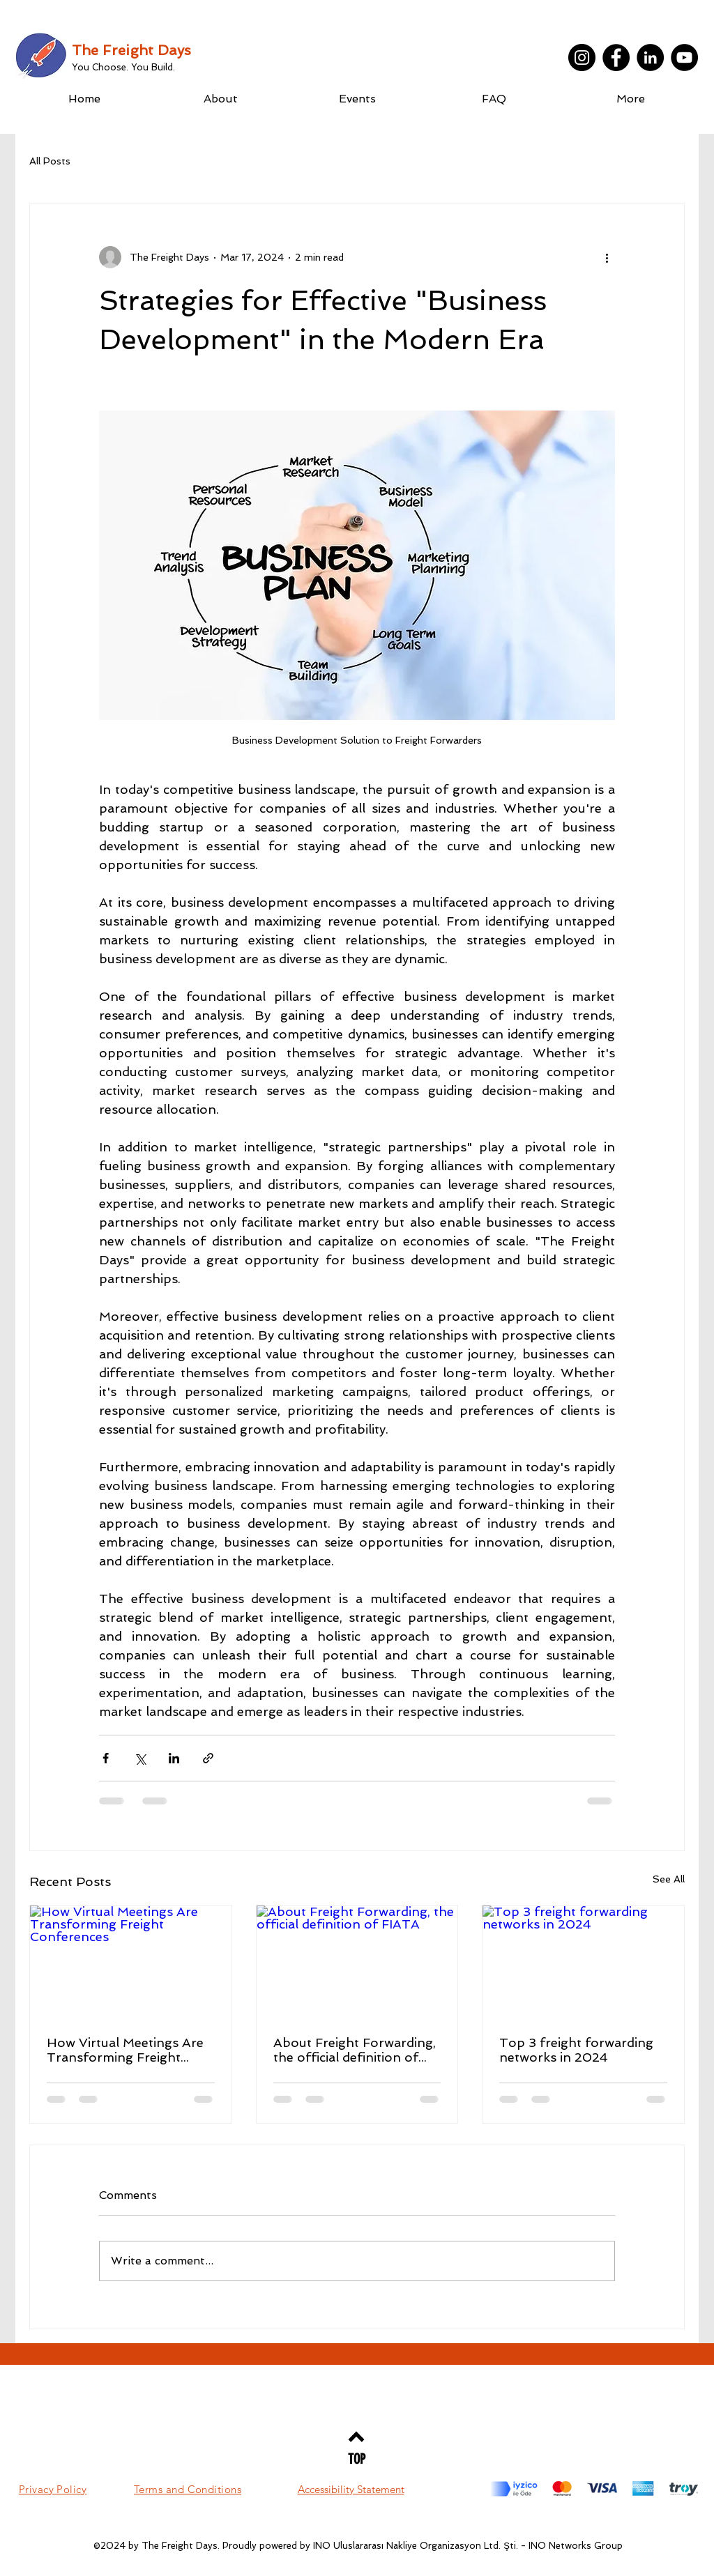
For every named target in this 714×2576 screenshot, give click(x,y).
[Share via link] (208, 1758)
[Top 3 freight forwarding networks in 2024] (583, 1962)
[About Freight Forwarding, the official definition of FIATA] (357, 1962)
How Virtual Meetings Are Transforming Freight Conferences (125, 2049)
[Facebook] (616, 57)
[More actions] (606, 257)
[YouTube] (684, 57)
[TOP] (356, 2459)
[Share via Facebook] (105, 1758)
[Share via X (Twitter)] (139, 1758)
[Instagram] (581, 57)
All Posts (49, 161)
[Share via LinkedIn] (174, 1758)
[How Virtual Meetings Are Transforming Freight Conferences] (130, 1962)
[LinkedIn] (650, 57)
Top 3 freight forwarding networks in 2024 (576, 2049)
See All (669, 1879)
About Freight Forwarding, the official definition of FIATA (354, 2049)
